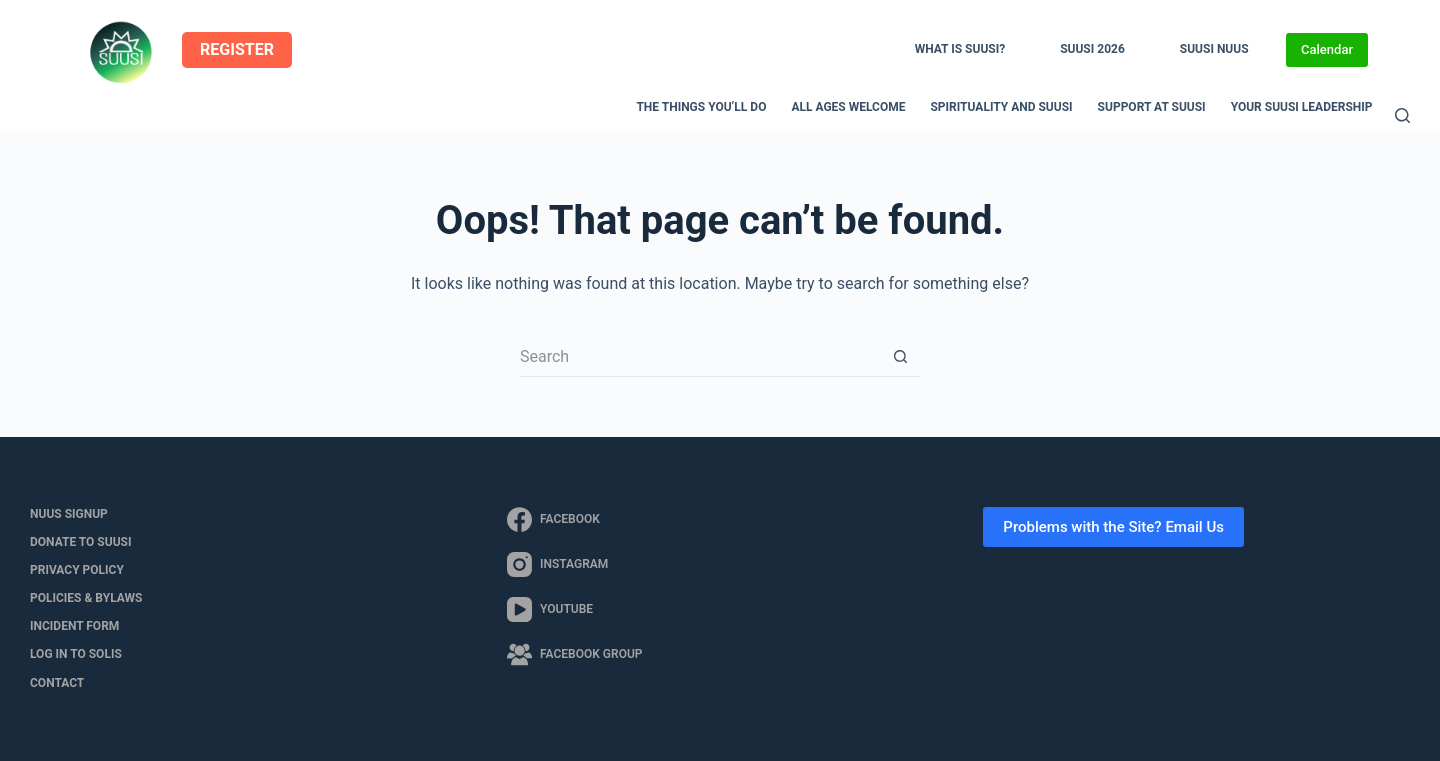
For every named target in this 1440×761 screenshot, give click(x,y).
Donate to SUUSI (80, 542)
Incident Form (74, 626)
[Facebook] (575, 519)
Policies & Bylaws (86, 598)
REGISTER (237, 49)
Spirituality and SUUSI (1001, 107)
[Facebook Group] (575, 654)
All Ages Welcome (848, 107)
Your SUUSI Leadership (1302, 107)
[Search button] (900, 357)
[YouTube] (575, 609)
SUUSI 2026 (1092, 49)
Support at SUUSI (1152, 107)
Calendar (1327, 49)
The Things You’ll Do (701, 107)
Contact (57, 683)
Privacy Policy (77, 570)
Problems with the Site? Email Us (1113, 527)
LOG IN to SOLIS (76, 654)
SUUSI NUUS (1214, 49)
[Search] (1402, 115)
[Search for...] (700, 357)
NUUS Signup (69, 514)
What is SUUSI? (960, 49)
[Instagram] (575, 564)
